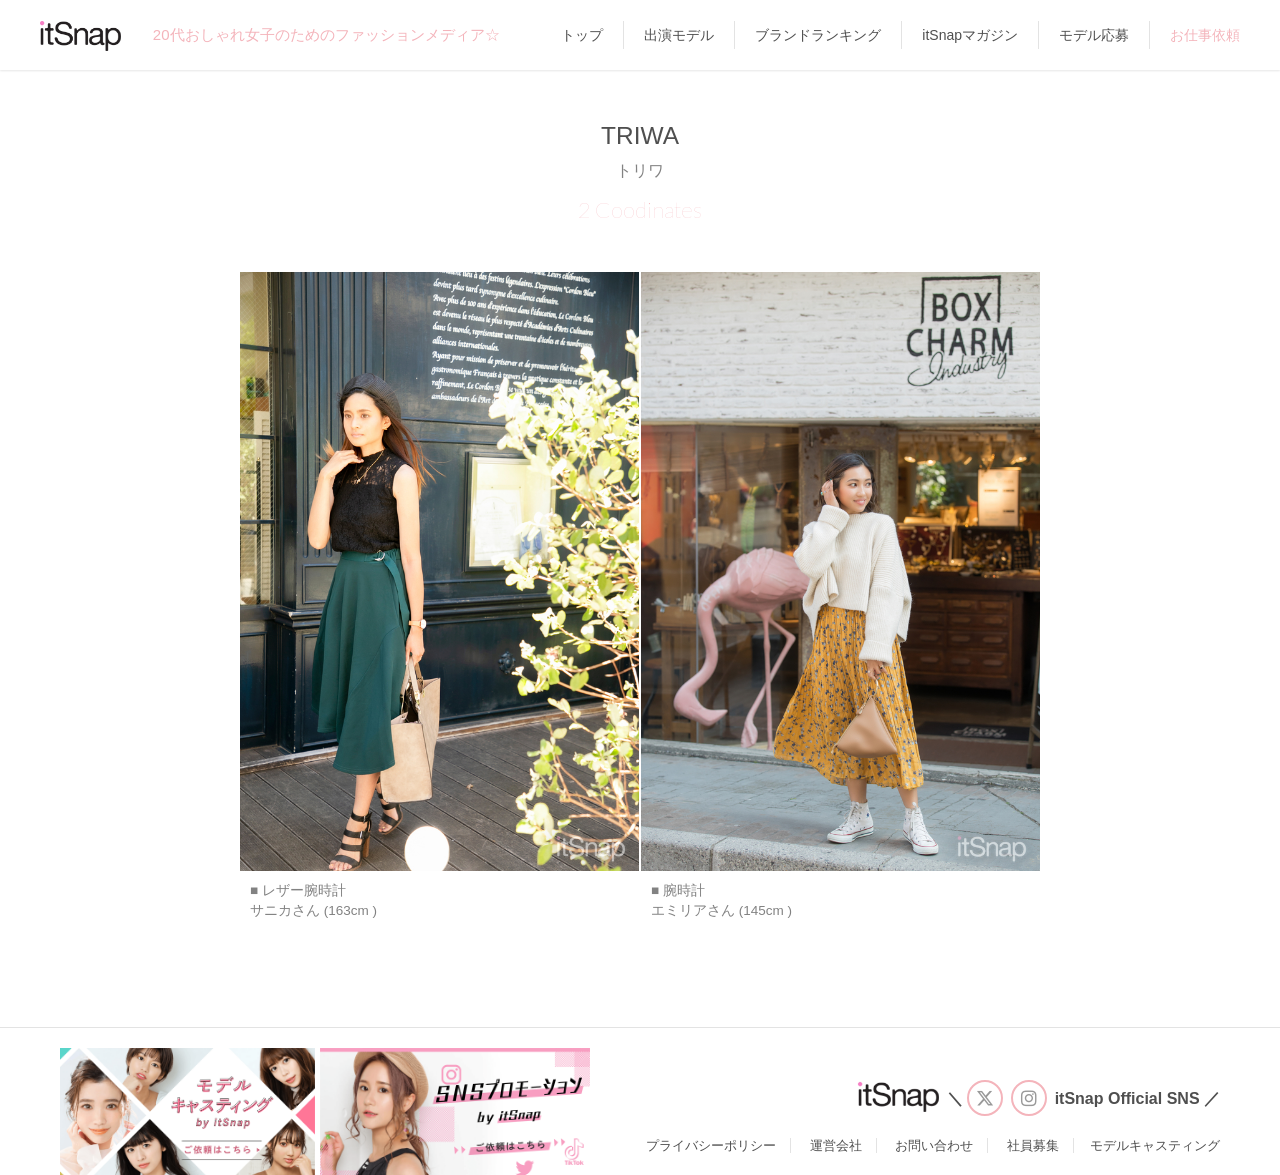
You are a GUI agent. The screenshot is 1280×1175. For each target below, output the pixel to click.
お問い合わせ (934, 1145)
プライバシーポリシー (711, 1145)
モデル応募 (1094, 35)
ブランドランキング (818, 35)
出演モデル (679, 35)
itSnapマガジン (970, 35)
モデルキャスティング (1155, 1145)
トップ (582, 35)
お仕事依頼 (1205, 35)
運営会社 (836, 1145)
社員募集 (1033, 1145)
